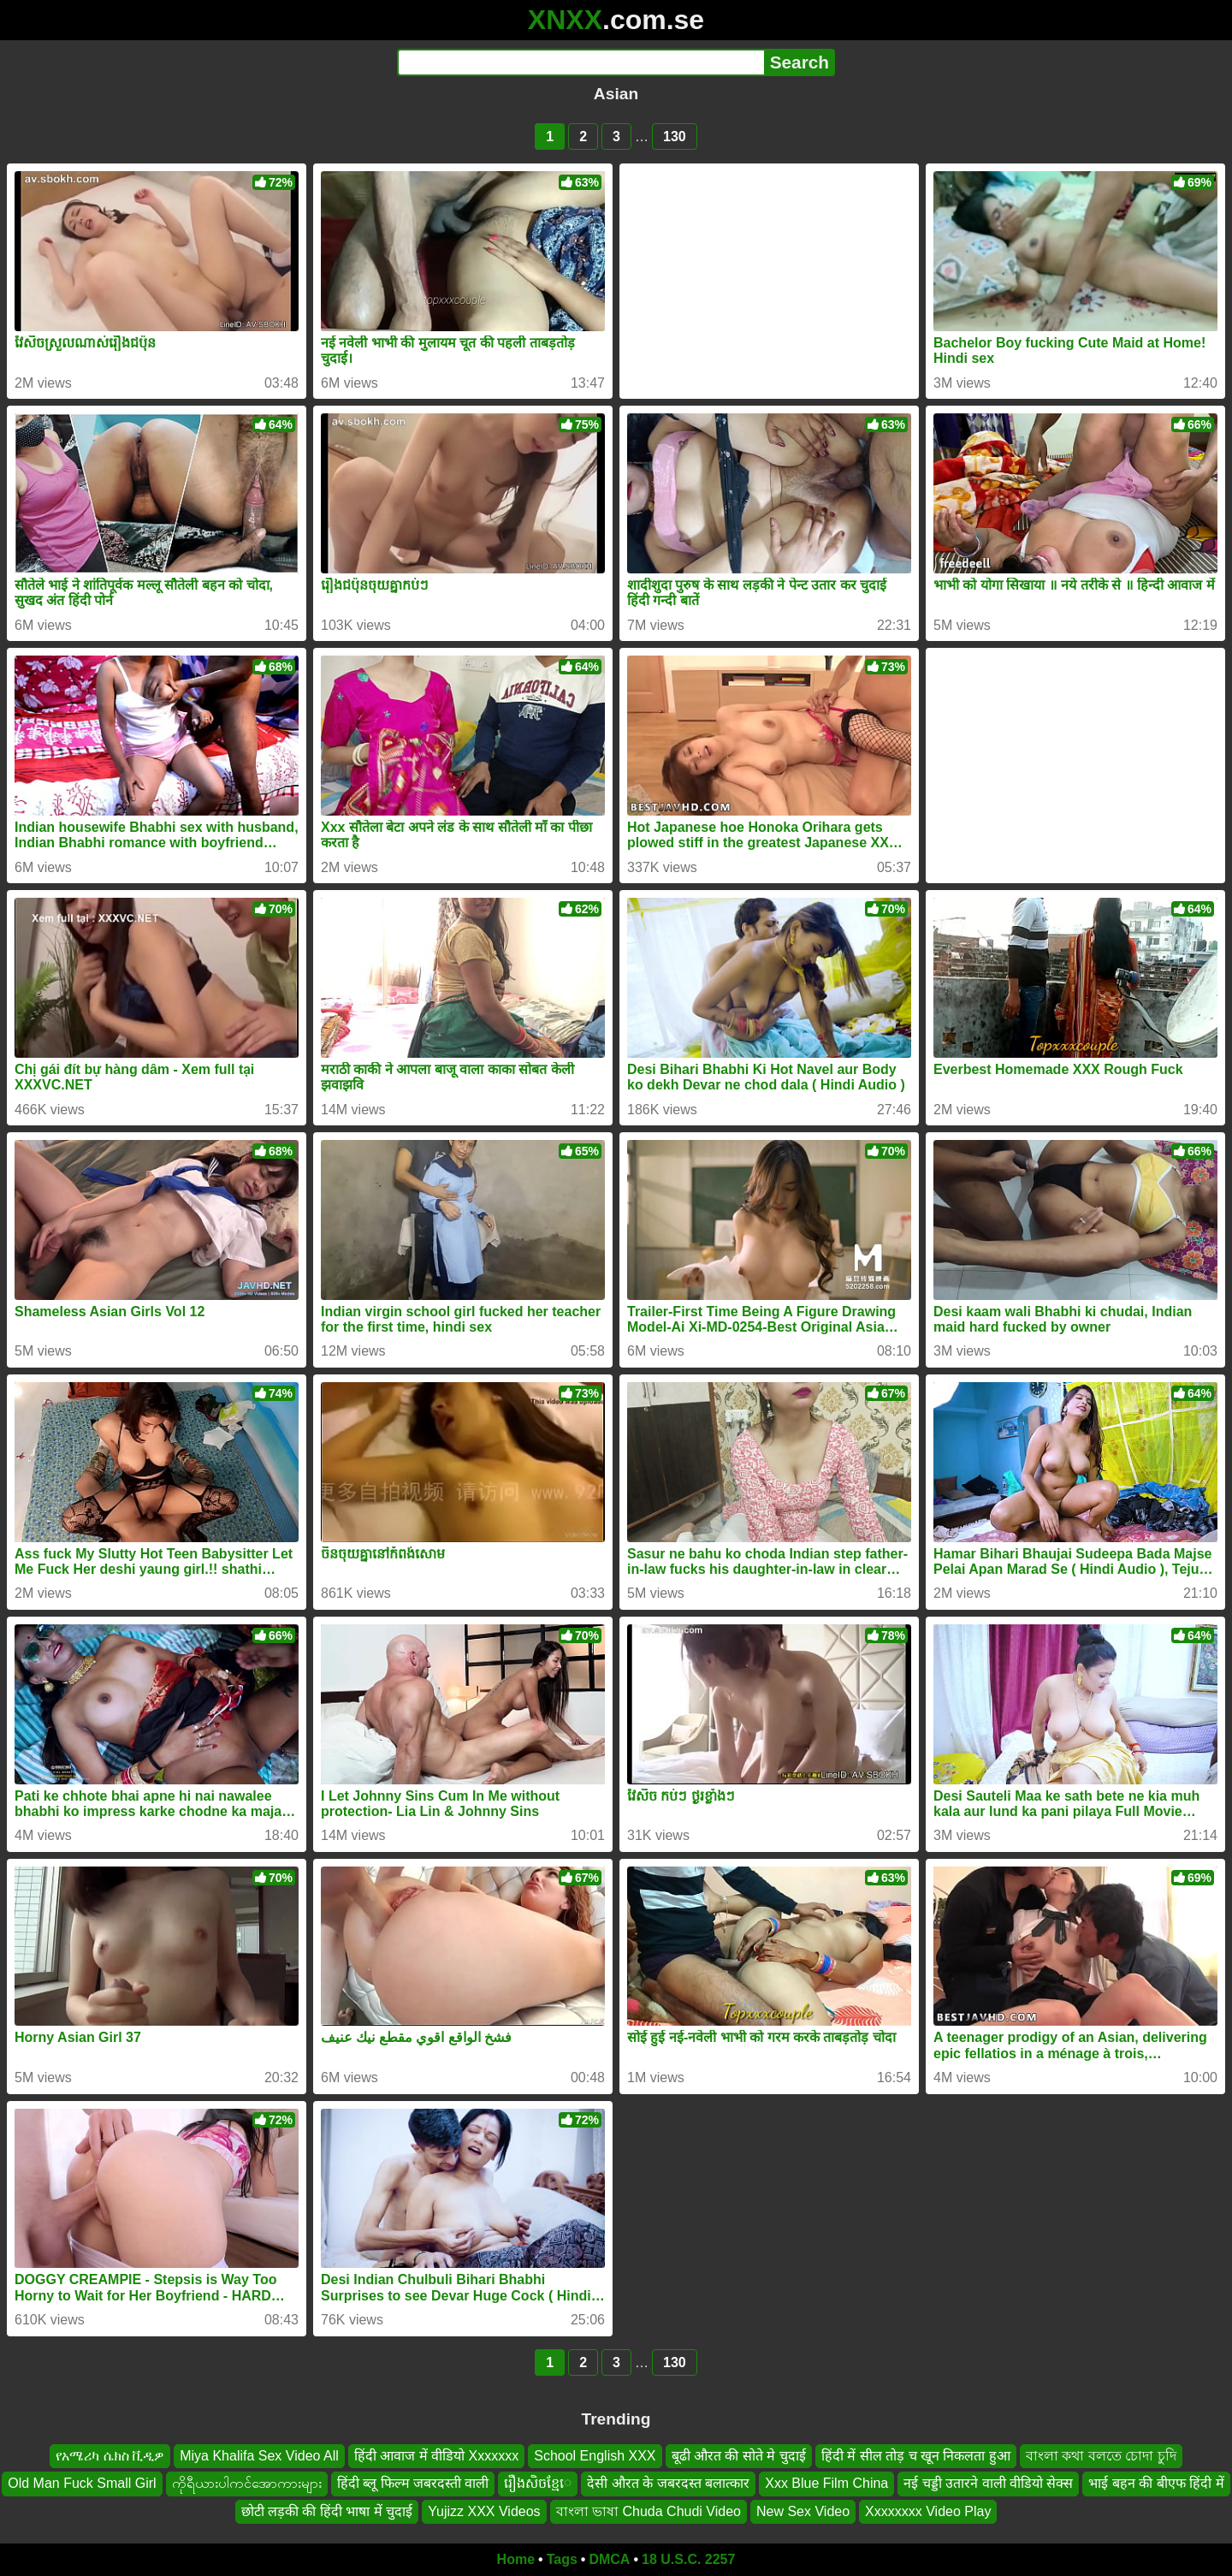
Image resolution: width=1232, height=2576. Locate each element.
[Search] (580, 62)
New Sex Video (803, 2511)
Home (516, 2559)
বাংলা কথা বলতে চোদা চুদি (1101, 2455)
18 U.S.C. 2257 (688, 2559)
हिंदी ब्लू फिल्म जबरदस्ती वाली (413, 2483)
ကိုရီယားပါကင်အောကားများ (247, 2483)
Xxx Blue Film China (826, 2483)
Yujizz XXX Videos (484, 2511)
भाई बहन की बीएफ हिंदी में (1155, 2483)
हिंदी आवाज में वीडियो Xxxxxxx (436, 2455)
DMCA (609, 2559)
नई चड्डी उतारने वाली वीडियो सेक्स (988, 2483)
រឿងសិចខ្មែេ (538, 2483)
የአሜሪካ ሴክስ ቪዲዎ (110, 2455)
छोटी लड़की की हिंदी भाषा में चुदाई (327, 2511)
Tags (562, 2559)
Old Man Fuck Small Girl (82, 2483)
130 (674, 136)
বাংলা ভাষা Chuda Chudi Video (648, 2511)
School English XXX (594, 2455)
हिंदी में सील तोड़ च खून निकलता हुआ (915, 2455)
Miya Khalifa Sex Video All (259, 2455)
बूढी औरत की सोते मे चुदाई (739, 2455)
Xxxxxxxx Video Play (928, 2511)
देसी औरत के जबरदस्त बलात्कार (668, 2483)
